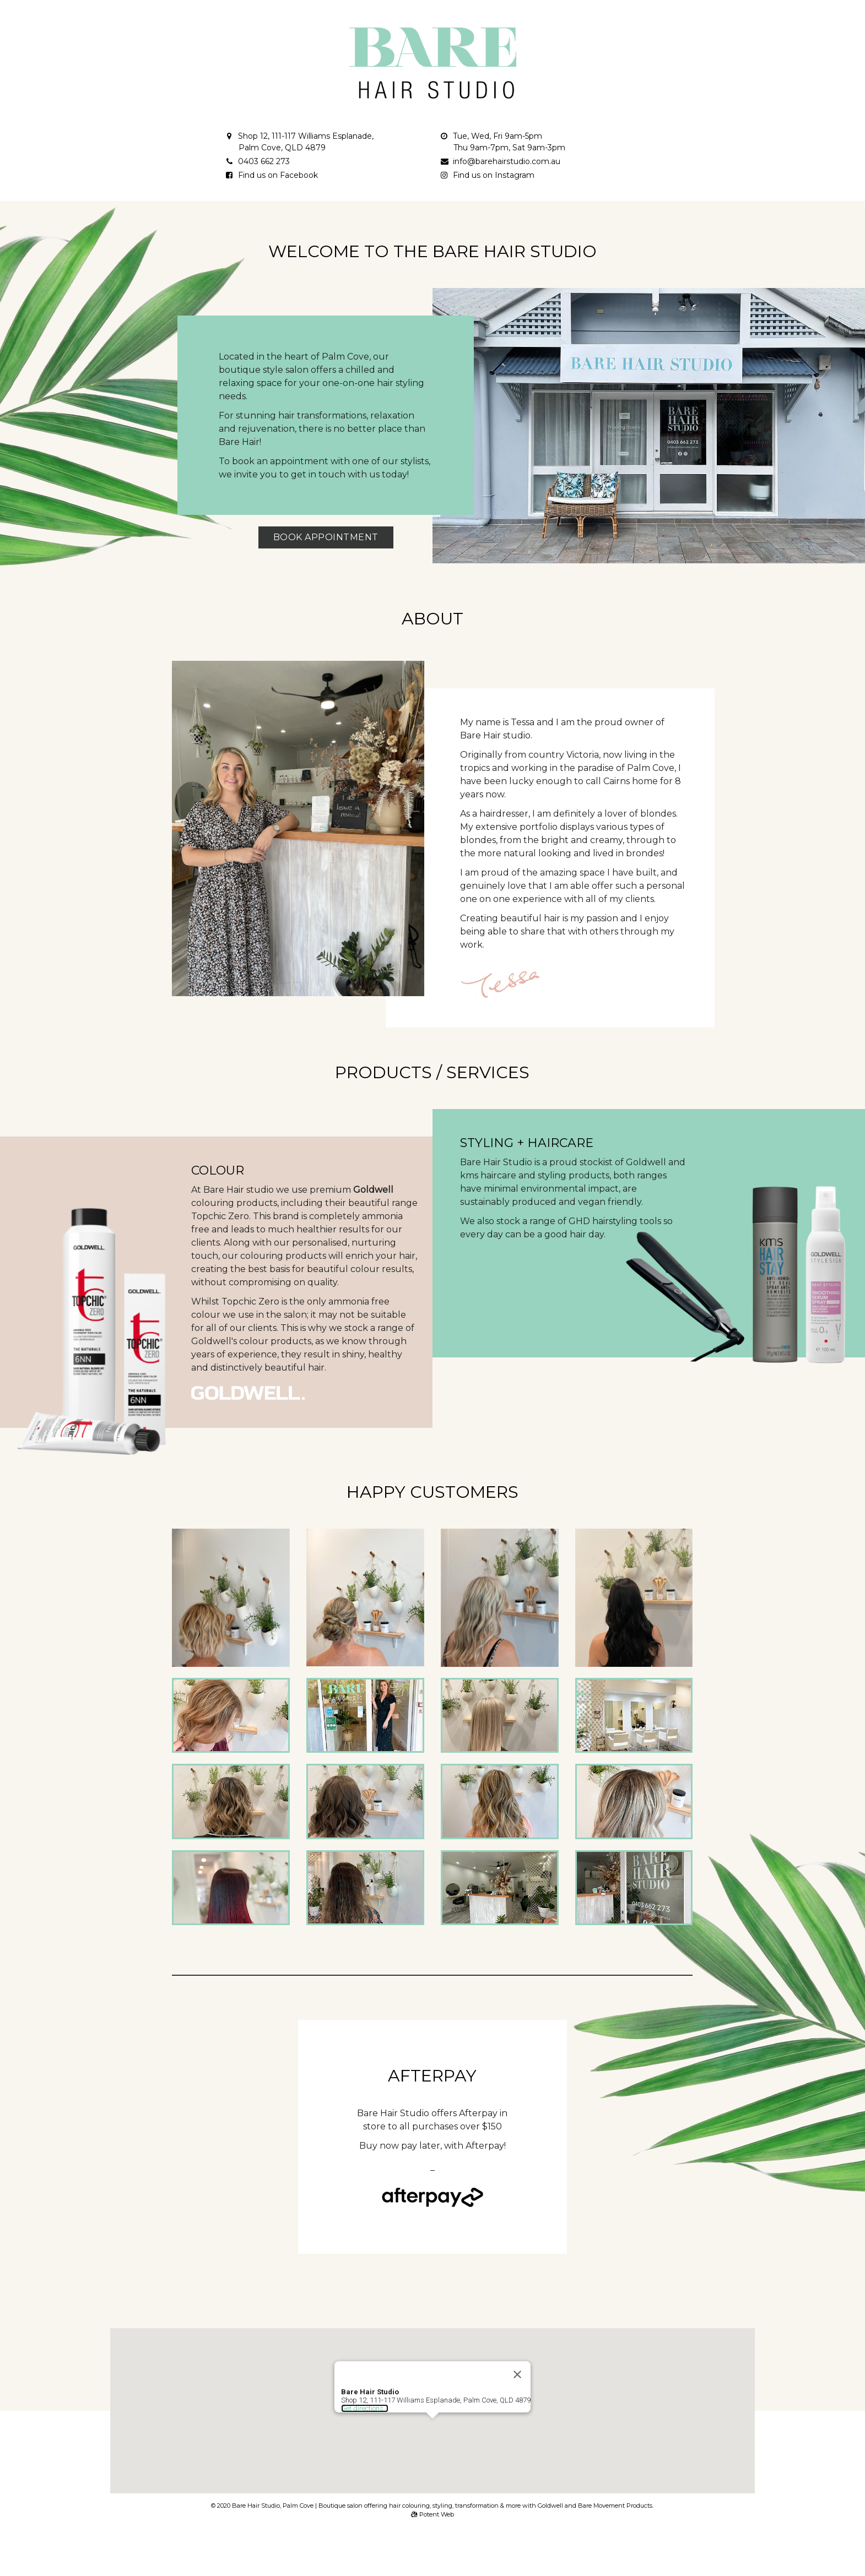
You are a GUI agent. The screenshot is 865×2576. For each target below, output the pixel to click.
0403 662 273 (264, 161)
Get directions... (362, 2380)
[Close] (521, 2346)
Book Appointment (326, 537)
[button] (432, 2400)
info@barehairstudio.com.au (506, 161)
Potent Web (432, 2514)
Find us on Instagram (493, 175)
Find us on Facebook (278, 175)
